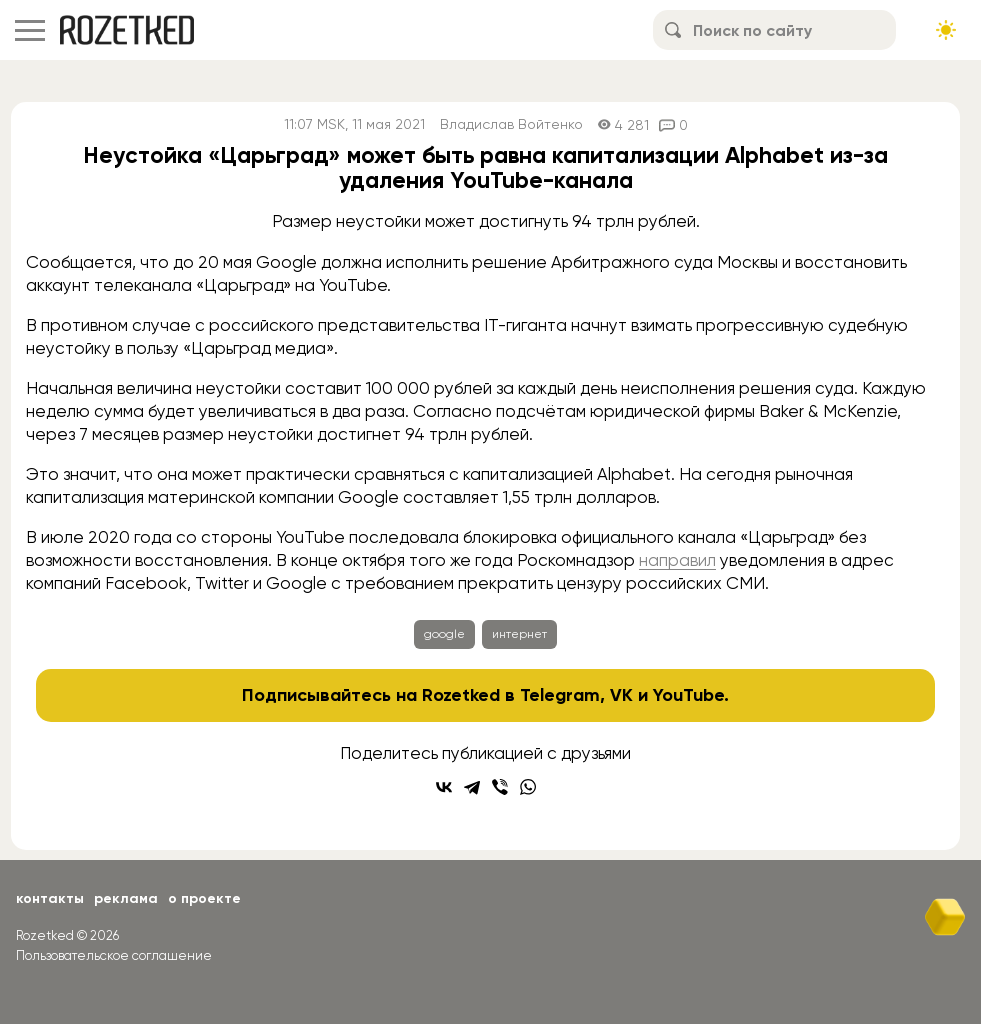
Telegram (560, 695)
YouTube (688, 695)
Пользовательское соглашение (114, 955)
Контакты (50, 898)
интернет (519, 634)
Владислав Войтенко (511, 124)
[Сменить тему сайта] (946, 30)
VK (621, 695)
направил (677, 560)
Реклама (126, 898)
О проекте (204, 898)
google (444, 634)
